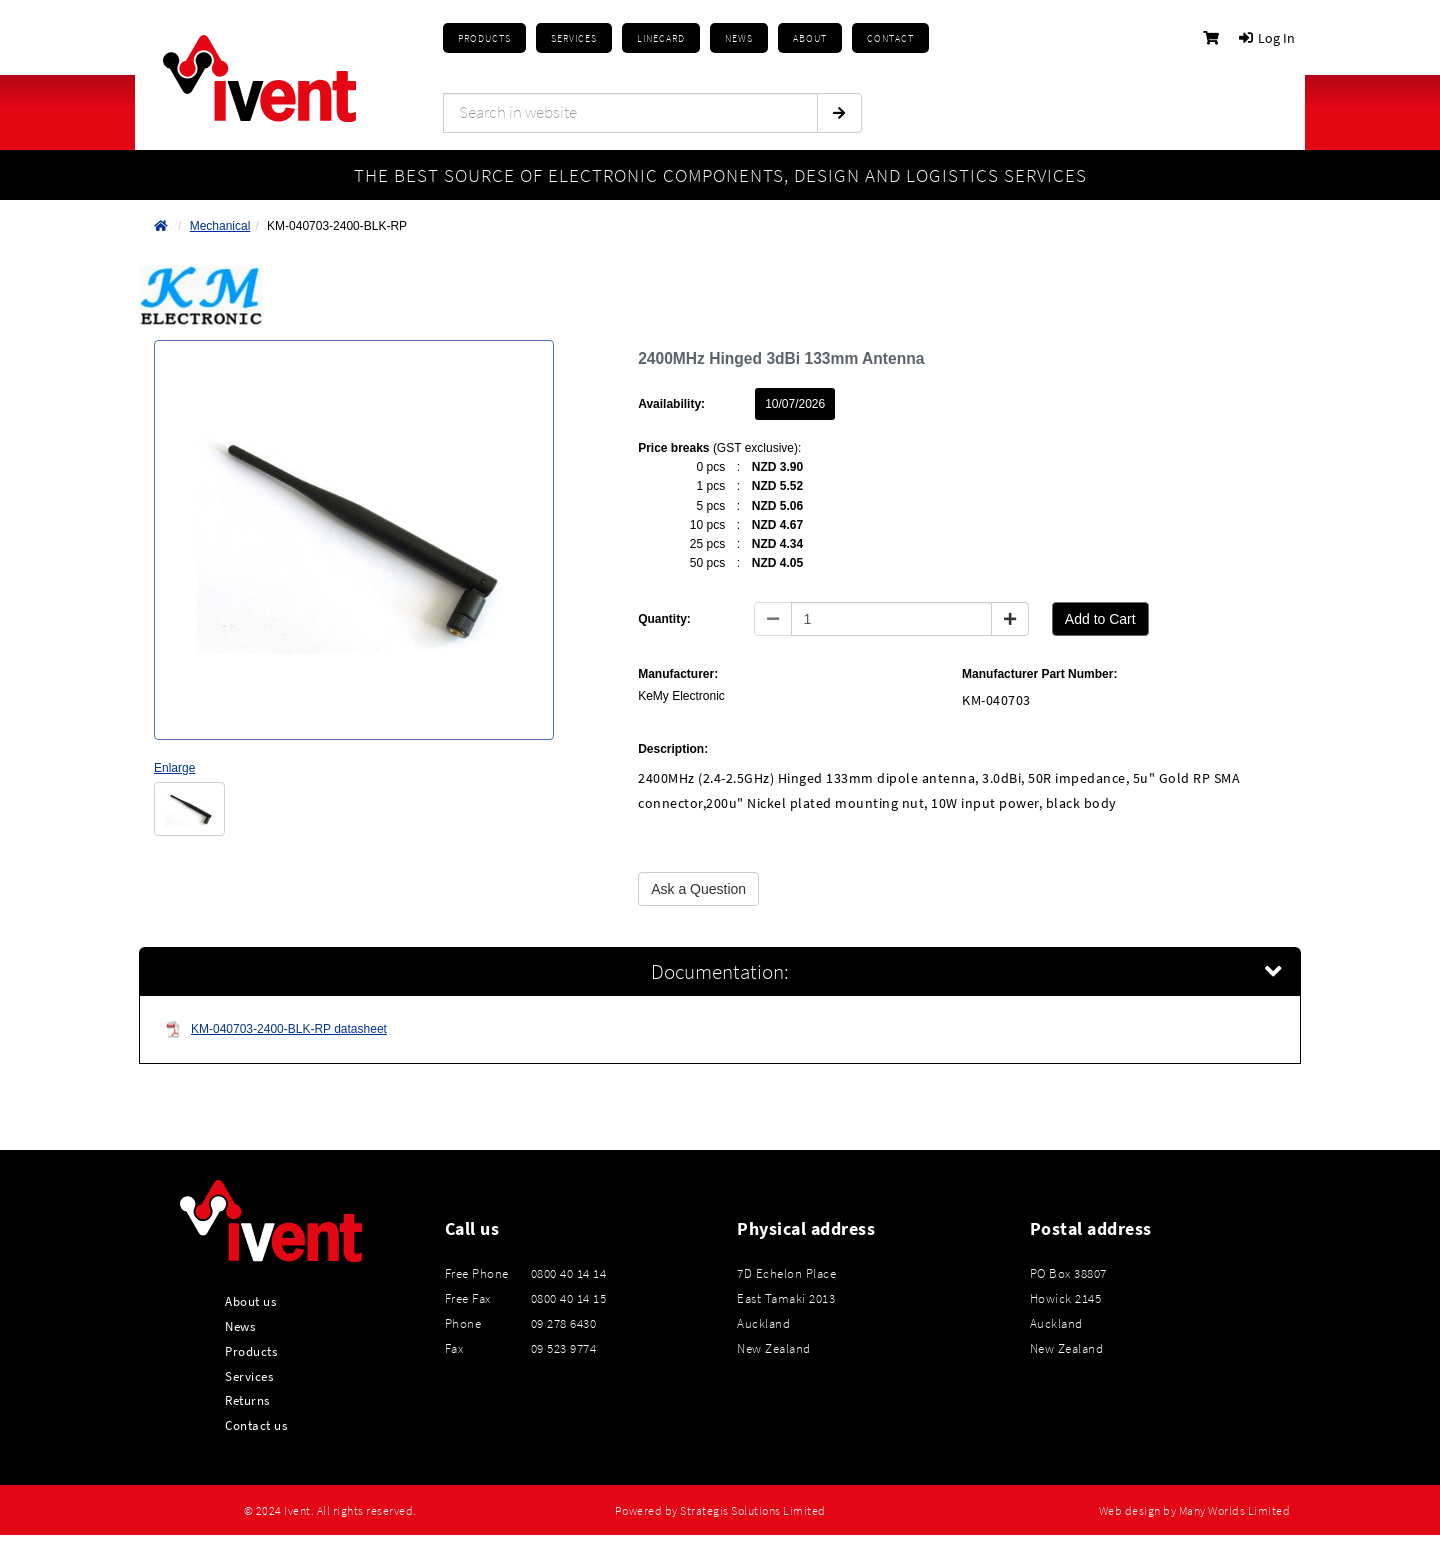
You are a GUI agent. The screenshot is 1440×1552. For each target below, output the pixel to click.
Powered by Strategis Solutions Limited (720, 1511)
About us (250, 1301)
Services (249, 1376)
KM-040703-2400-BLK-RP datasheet (276, 1029)
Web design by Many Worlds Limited (1195, 1511)
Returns (247, 1400)
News (240, 1326)
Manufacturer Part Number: (1039, 674)
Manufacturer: (678, 674)
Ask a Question (698, 889)
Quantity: (664, 619)
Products (484, 38)
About (810, 38)
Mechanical (220, 226)
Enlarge (174, 768)
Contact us (256, 1425)
